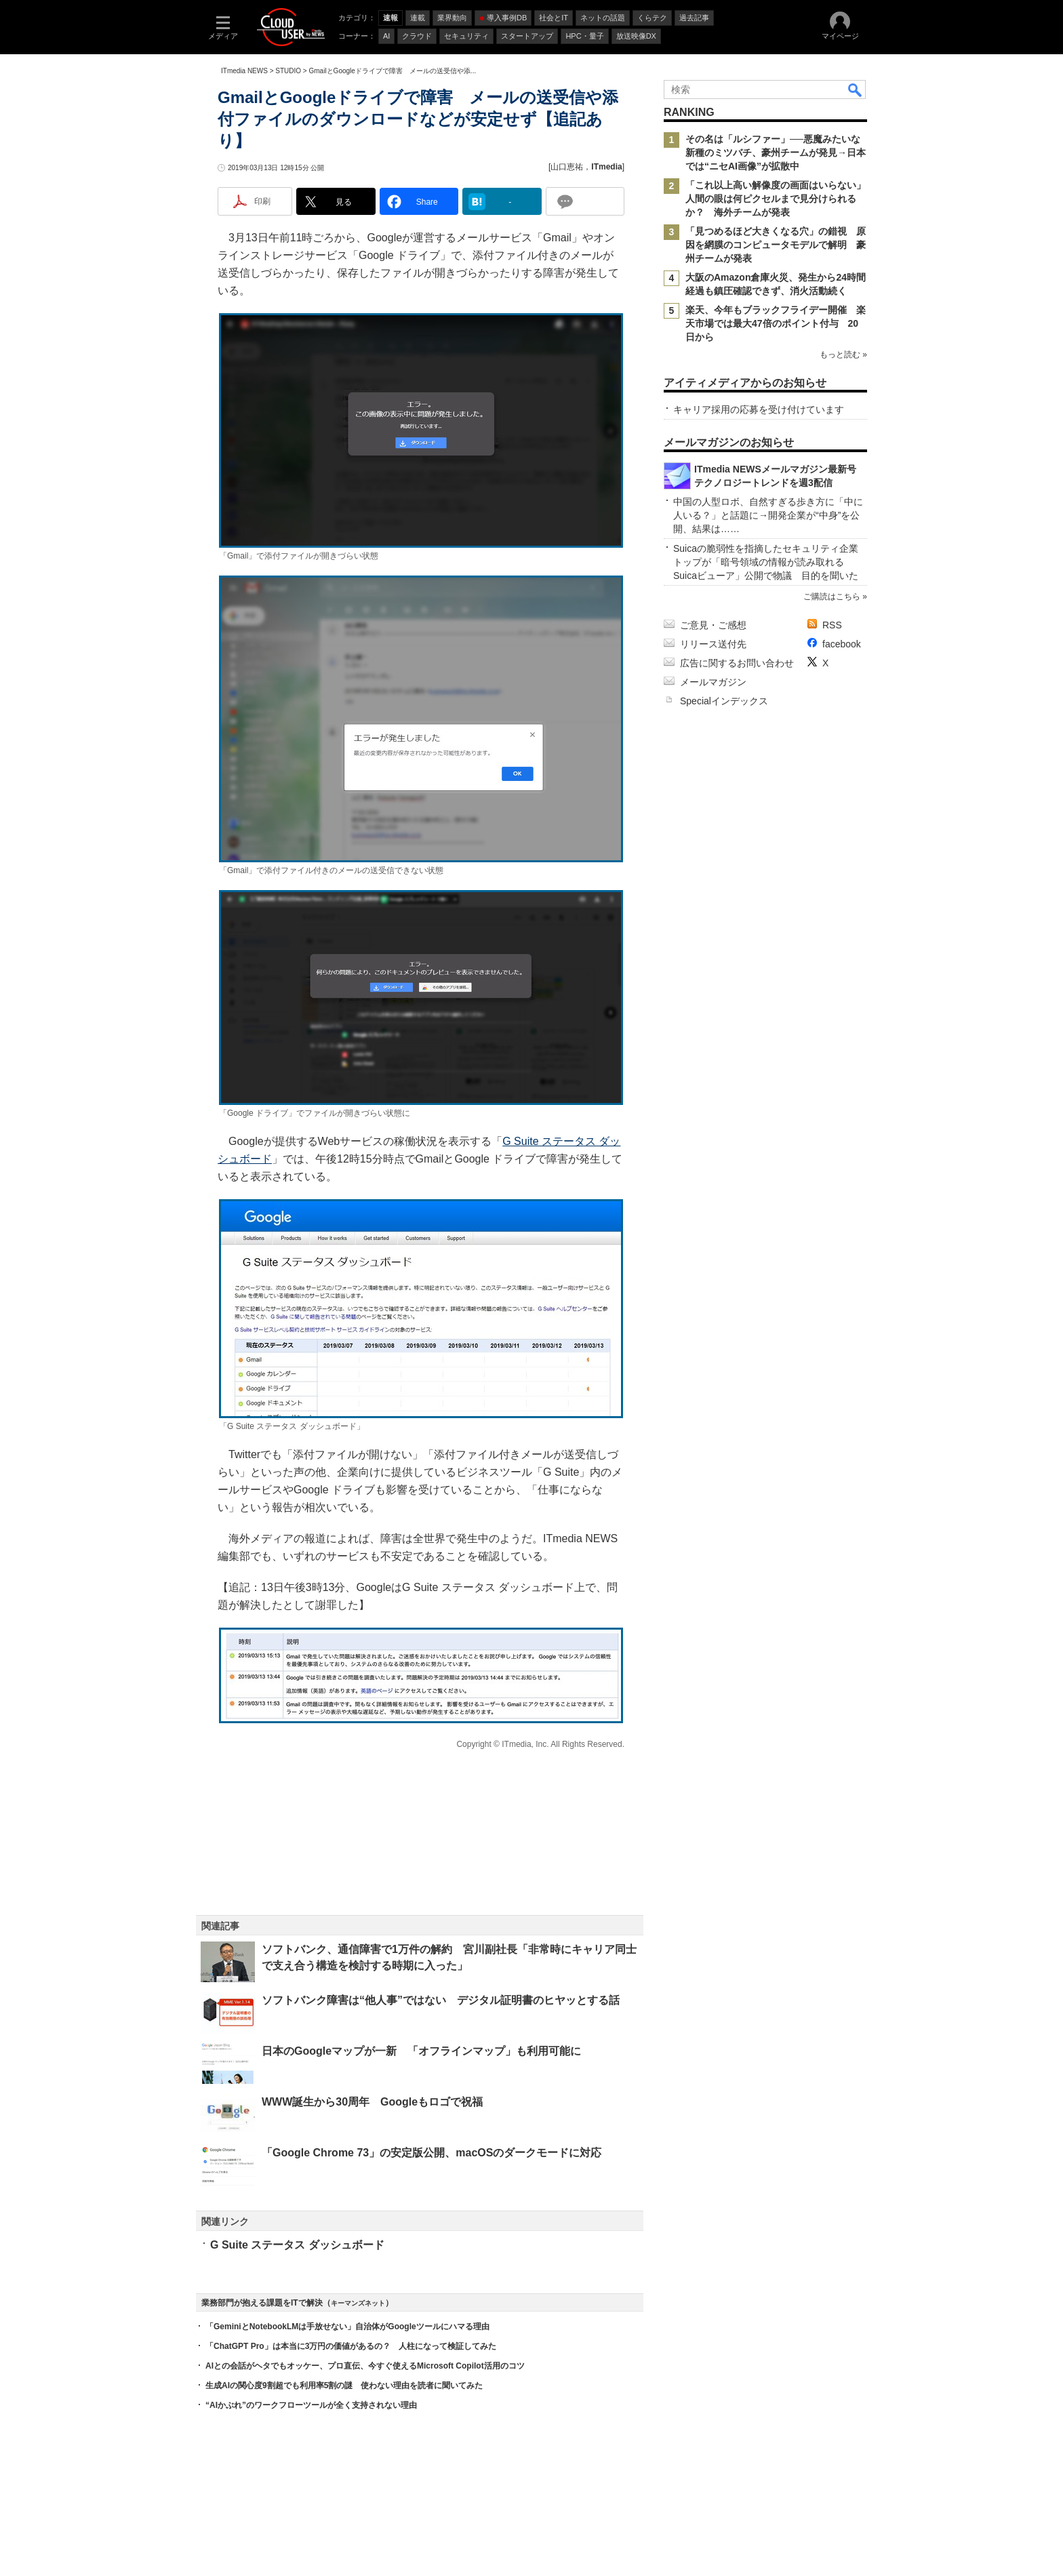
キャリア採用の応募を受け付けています (758, 409)
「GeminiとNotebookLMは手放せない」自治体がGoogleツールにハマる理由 (347, 2326)
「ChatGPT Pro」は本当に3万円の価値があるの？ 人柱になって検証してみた (350, 2346)
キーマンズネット (358, 2303)
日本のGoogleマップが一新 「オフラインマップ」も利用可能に (421, 2051)
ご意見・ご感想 (713, 625)
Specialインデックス (724, 701)
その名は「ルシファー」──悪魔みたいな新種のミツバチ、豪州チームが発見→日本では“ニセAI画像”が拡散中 (775, 153)
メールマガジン (713, 682)
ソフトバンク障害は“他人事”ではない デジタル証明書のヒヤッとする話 (441, 2000)
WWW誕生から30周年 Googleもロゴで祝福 (372, 2102)
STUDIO (288, 71)
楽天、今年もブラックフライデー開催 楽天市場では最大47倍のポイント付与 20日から (775, 323)
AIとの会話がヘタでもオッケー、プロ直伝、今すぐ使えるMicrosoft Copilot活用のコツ (365, 2366)
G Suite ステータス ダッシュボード (297, 2245)
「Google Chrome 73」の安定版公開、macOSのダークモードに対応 (431, 2152)
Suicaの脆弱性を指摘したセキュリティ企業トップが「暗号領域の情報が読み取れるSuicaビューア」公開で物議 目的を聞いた (765, 562)
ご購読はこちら (831, 596)
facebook (841, 644)
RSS (832, 625)
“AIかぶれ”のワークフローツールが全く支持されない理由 (311, 2405)
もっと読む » (843, 354)
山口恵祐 (566, 167)
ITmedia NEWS (244, 71)
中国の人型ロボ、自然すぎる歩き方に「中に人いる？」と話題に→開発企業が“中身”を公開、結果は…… (768, 515)
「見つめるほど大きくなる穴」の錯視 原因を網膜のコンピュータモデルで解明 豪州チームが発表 (775, 245)
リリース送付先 (713, 644)
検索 (855, 89)
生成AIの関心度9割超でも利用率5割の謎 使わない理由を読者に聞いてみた (344, 2385)
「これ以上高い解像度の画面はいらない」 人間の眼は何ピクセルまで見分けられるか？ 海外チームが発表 (780, 199)
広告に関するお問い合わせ (737, 663)
